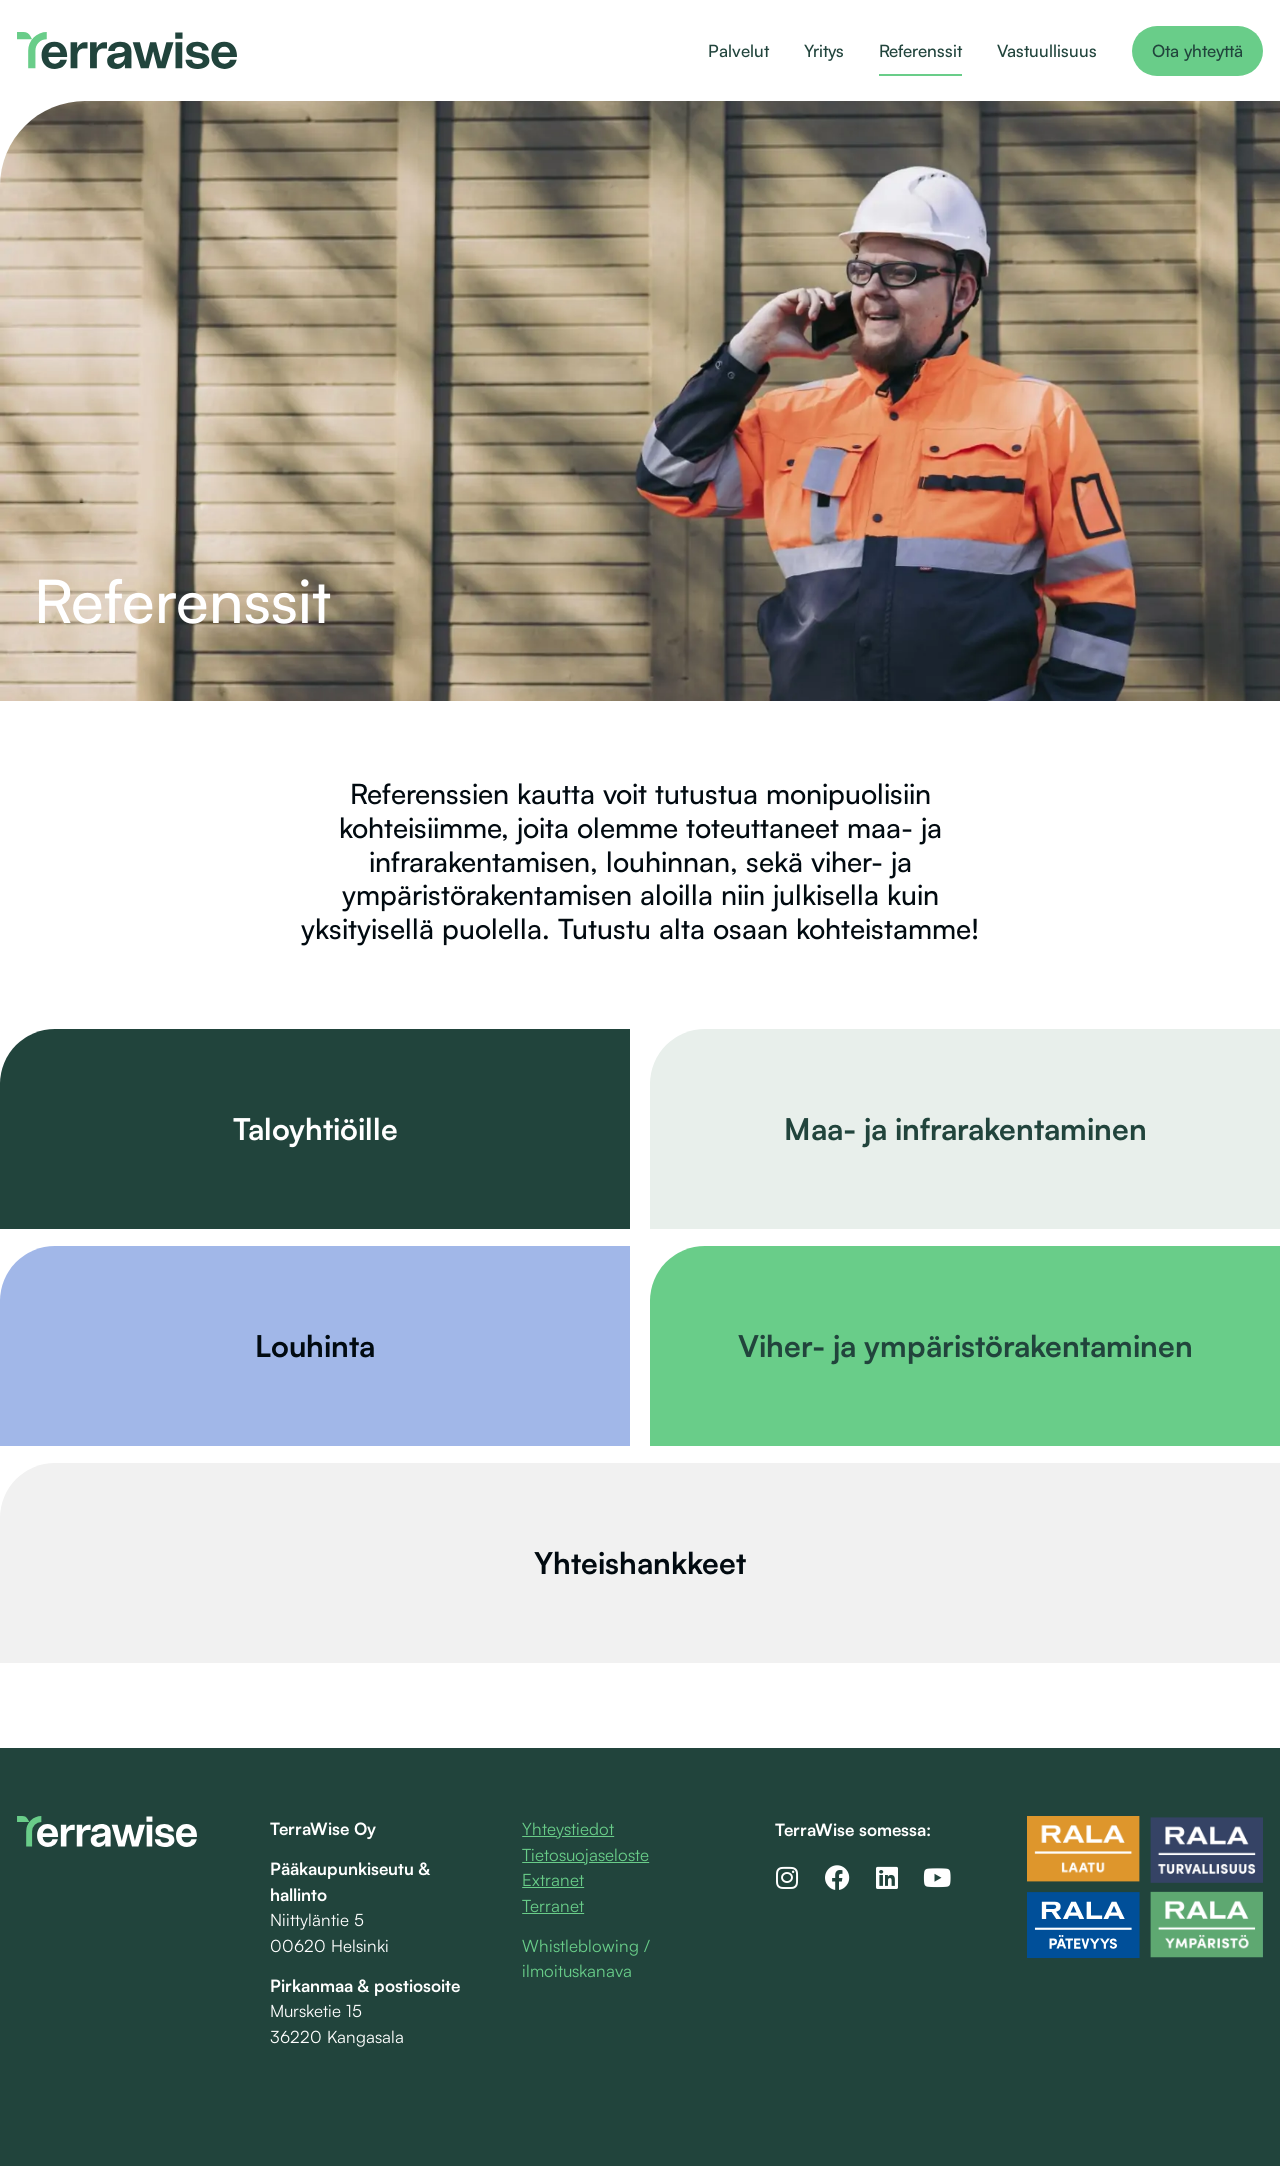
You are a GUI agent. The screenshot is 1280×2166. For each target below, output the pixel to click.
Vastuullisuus (1047, 50)
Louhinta (315, 1345)
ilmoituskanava (577, 1970)
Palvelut (738, 50)
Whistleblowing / (586, 1945)
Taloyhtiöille (315, 1128)
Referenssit (920, 50)
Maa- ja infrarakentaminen (965, 1128)
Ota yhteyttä (1197, 50)
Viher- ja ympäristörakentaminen (965, 1345)
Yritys (824, 50)
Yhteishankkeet (640, 1562)
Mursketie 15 (316, 2010)
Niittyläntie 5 (317, 1919)
